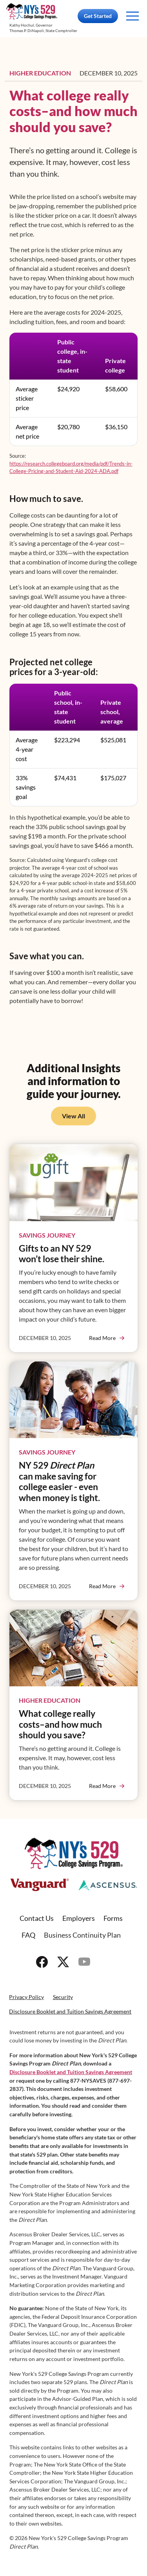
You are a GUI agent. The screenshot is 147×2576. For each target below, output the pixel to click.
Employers (78, 1918)
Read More (102, 1338)
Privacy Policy (26, 1997)
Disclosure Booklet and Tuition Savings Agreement (70, 2011)
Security (63, 1997)
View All (73, 1116)
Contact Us (37, 1918)
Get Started (98, 16)
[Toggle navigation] (132, 16)
